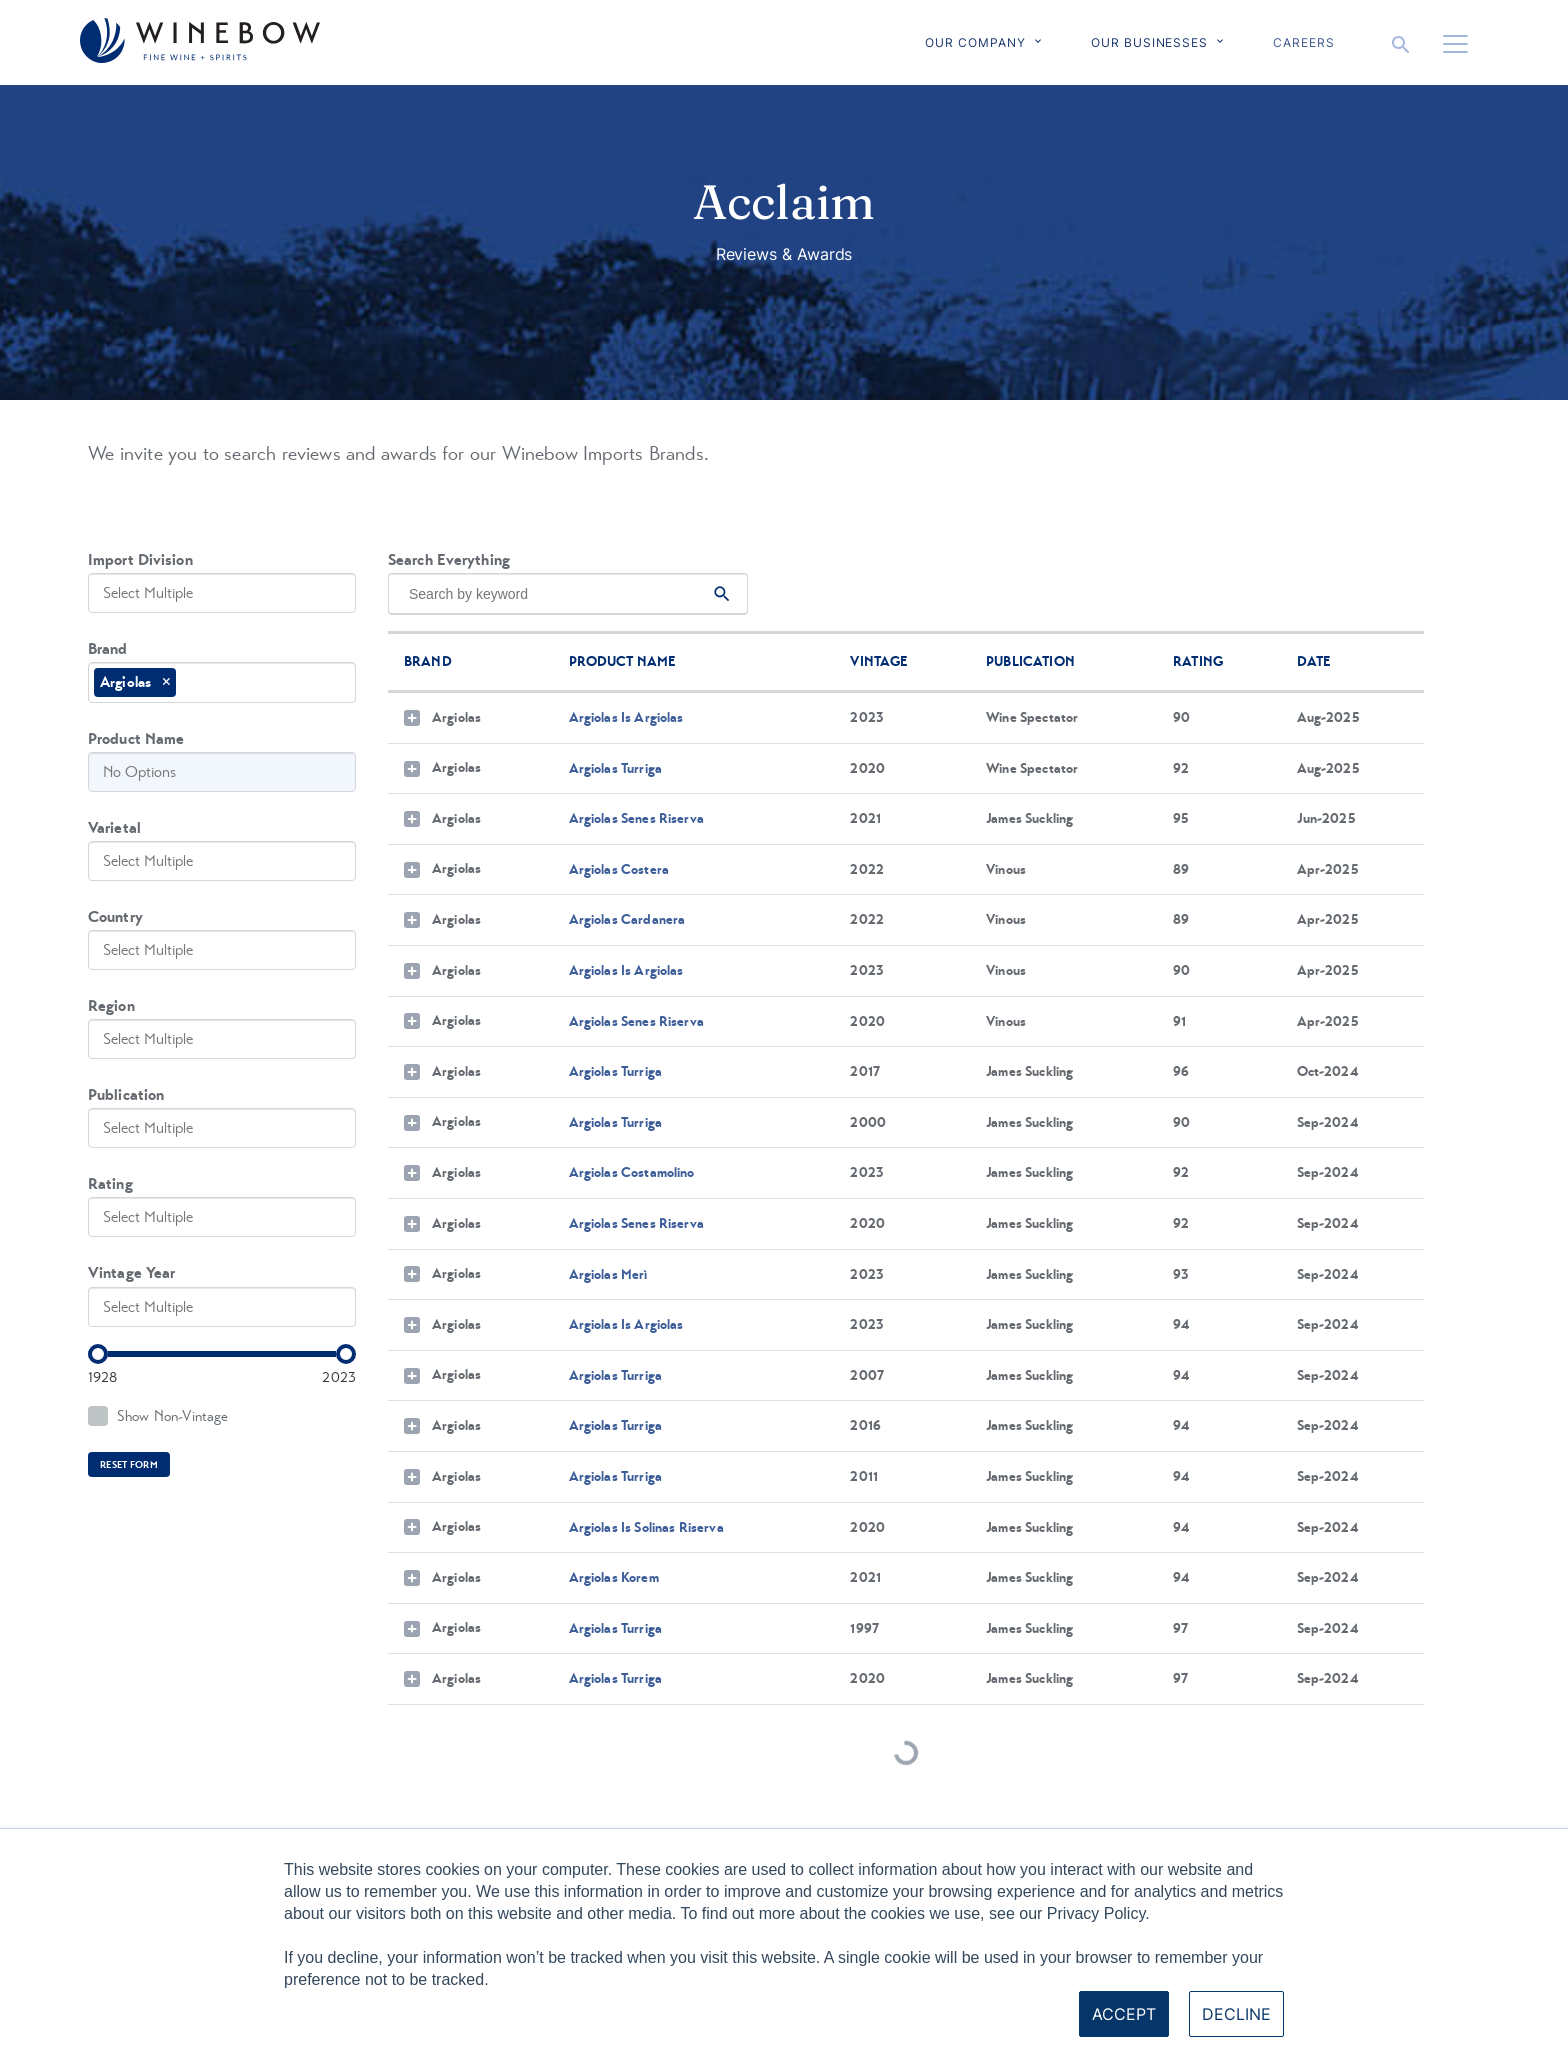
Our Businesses (1149, 42)
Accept (1124, 2014)
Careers (1304, 42)
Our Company (975, 42)
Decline (1236, 2014)
